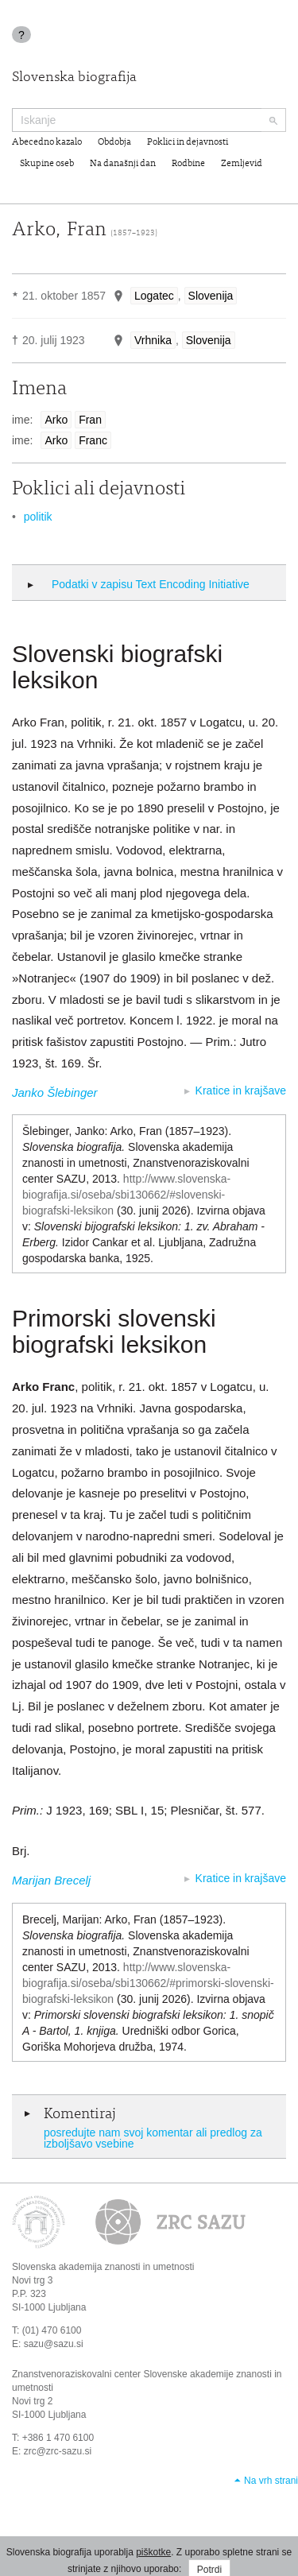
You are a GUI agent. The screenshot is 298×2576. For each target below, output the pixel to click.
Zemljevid (241, 164)
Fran (90, 419)
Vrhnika (153, 340)
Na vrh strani (271, 2480)
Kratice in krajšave (240, 1090)
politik (38, 516)
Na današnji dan (123, 164)
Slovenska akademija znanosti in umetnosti (103, 2266)
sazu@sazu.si (53, 2343)
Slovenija (211, 295)
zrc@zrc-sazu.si (58, 2451)
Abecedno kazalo (47, 142)
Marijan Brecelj (51, 1880)
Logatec (154, 295)
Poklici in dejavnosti (187, 142)
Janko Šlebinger (55, 1092)
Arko (56, 419)
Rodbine (188, 164)
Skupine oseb (47, 164)
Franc (93, 440)
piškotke (153, 2552)
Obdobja (114, 142)
